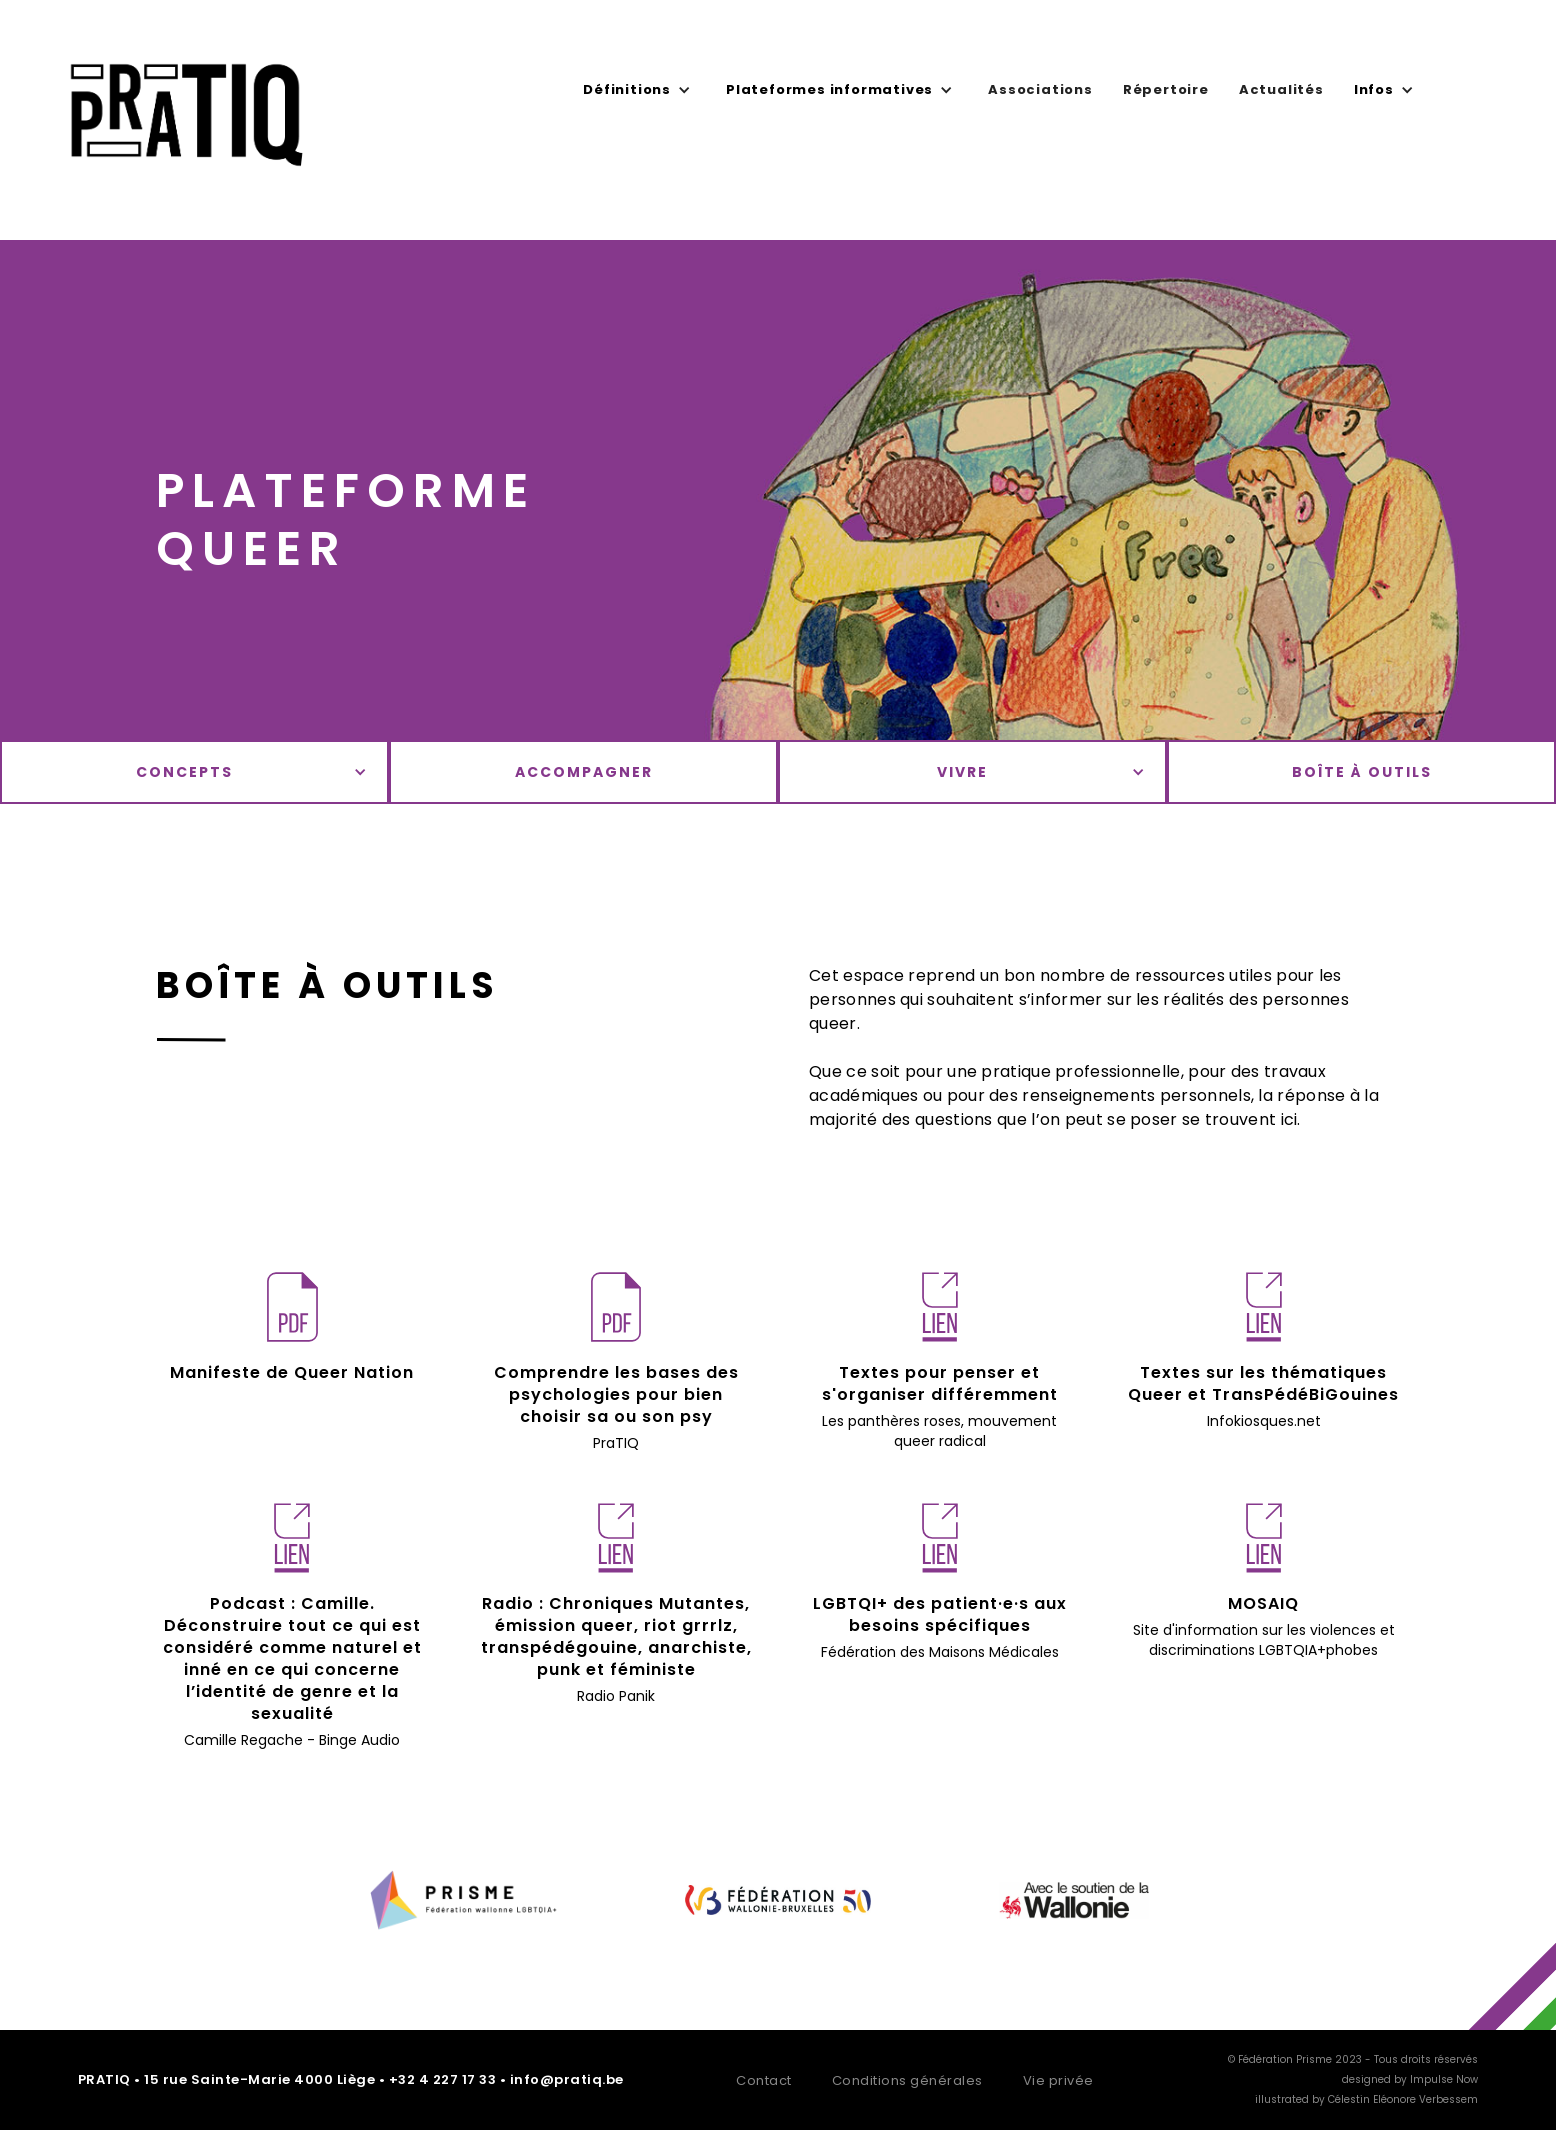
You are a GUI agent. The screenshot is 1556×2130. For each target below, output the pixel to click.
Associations (1040, 89)
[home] (187, 125)
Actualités (1281, 89)
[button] (639, 90)
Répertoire (1166, 89)
